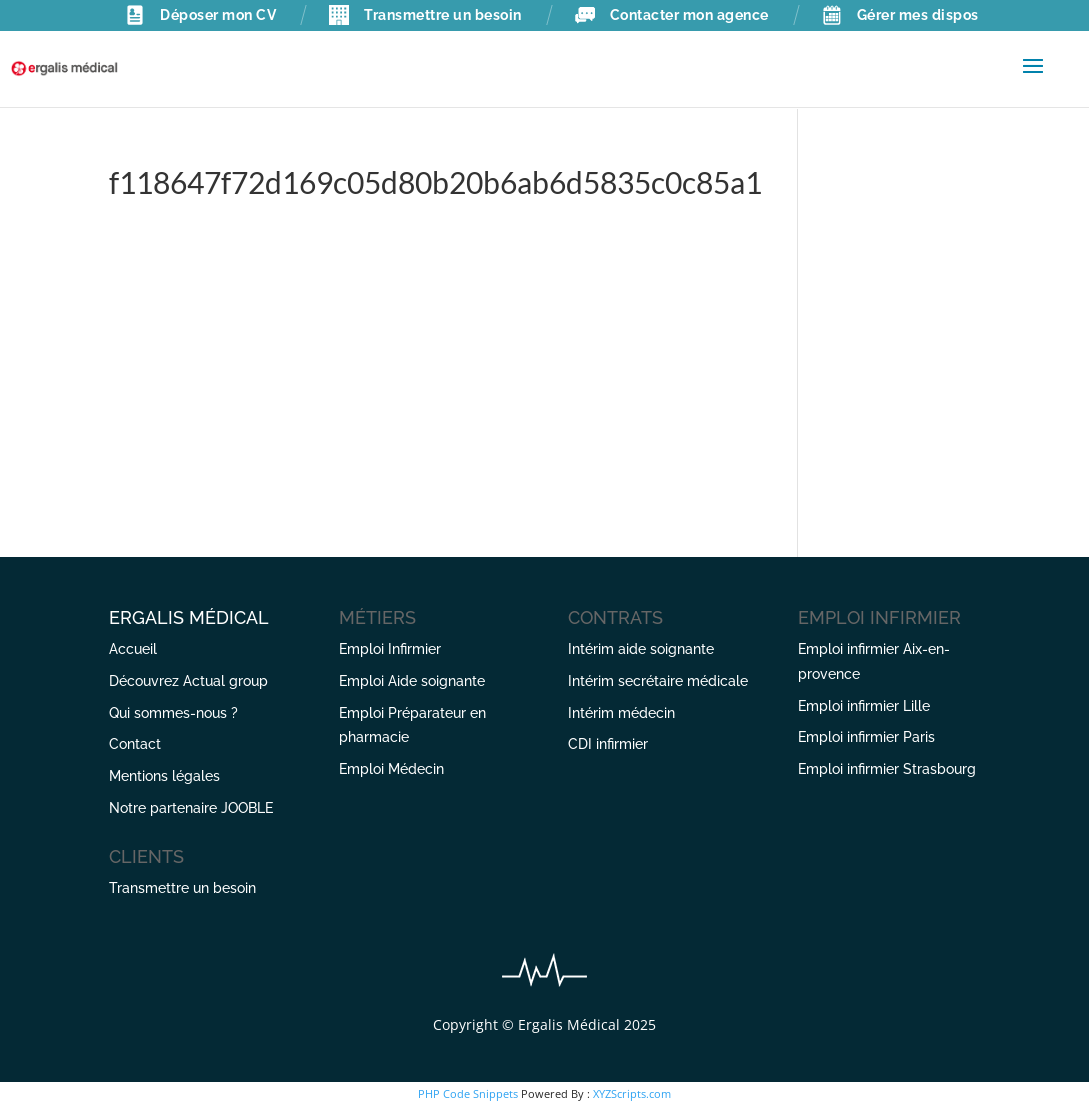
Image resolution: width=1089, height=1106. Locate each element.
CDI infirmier (608, 744)
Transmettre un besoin (425, 15)
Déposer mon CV (200, 15)
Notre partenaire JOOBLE (191, 808)
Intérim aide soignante (641, 649)
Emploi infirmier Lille (864, 706)
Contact (135, 744)
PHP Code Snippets (468, 1093)
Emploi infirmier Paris (866, 737)
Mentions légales (164, 776)
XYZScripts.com (632, 1093)
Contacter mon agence (672, 15)
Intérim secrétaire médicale (658, 681)
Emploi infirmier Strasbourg (887, 769)
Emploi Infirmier (390, 649)
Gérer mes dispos (900, 15)
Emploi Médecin (391, 769)
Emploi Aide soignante (412, 681)
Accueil (133, 649)
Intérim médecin (621, 713)
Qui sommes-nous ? (173, 713)
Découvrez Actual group (188, 681)
